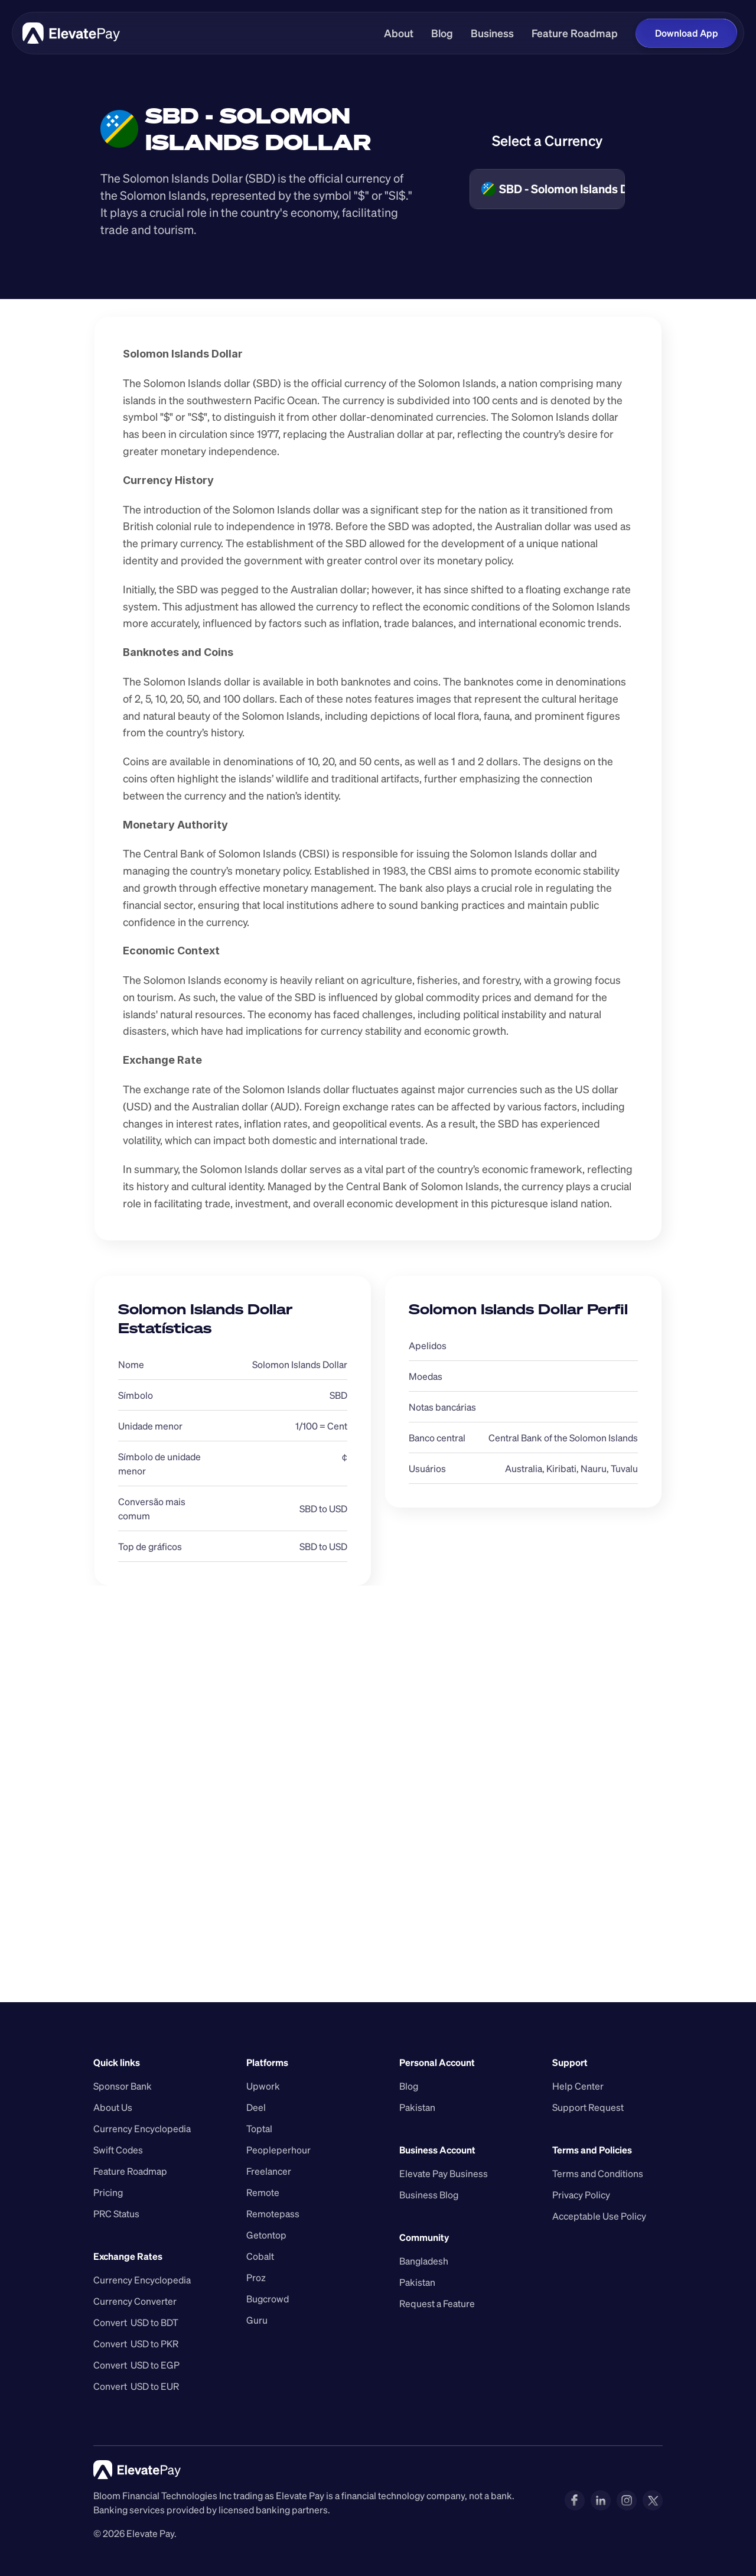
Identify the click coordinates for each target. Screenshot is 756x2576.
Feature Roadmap (575, 33)
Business (492, 33)
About (398, 33)
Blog (442, 33)
